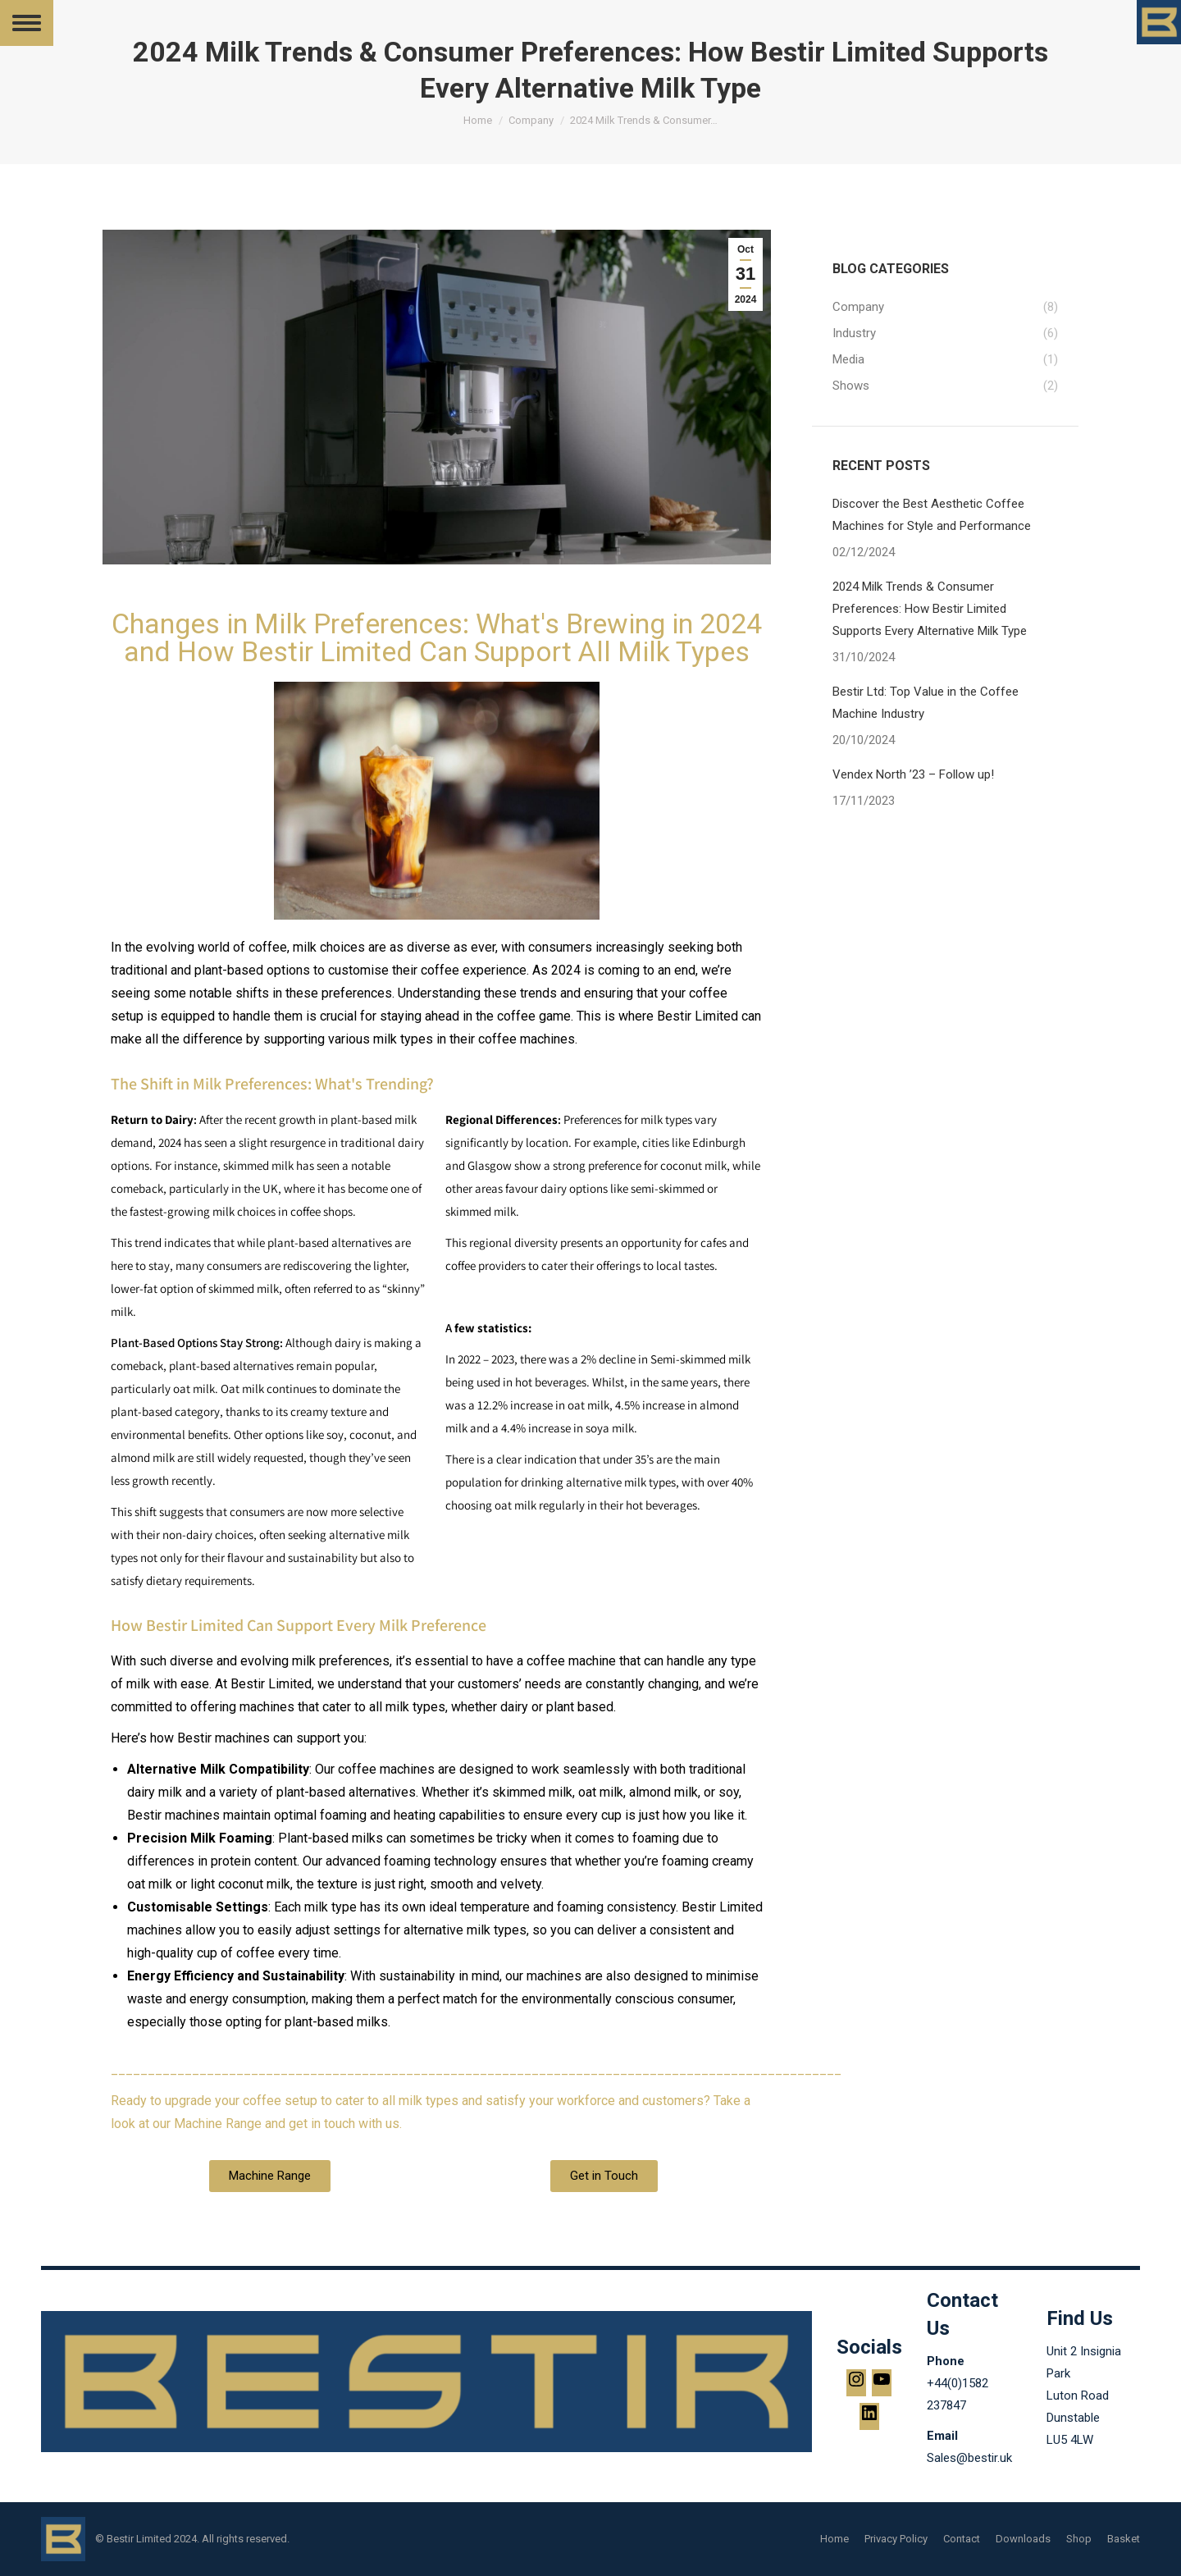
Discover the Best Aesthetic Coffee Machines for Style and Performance (931, 514)
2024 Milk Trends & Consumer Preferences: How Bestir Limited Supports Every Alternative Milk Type (929, 608)
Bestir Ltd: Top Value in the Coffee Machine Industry (925, 702)
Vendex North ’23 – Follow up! (913, 774)
